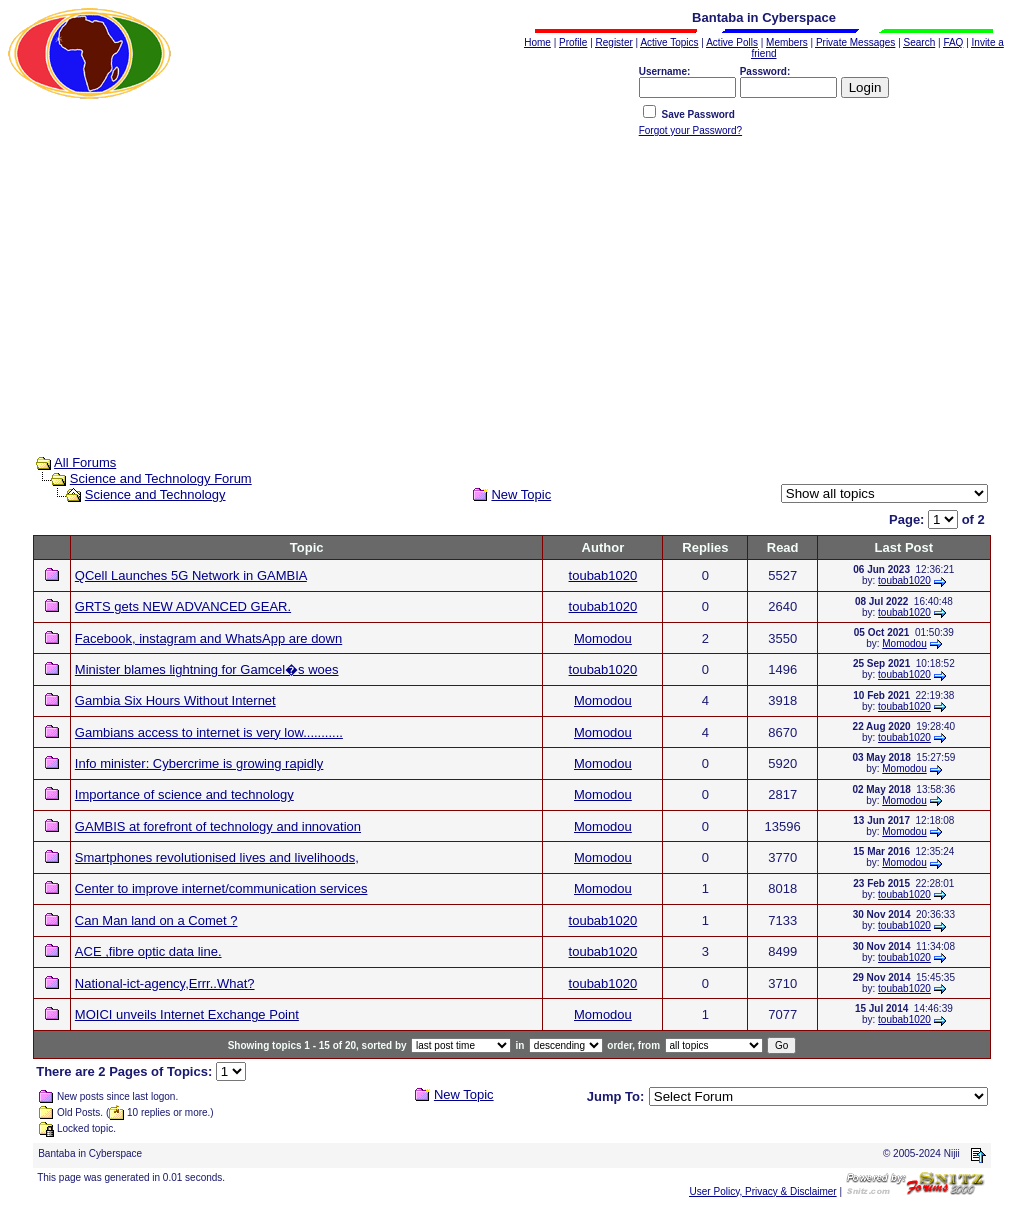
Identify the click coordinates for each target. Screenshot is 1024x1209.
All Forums (85, 462)
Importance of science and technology (184, 794)
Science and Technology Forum (161, 478)
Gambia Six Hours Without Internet (175, 700)
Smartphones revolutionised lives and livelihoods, (217, 857)
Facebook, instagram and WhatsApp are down (208, 638)
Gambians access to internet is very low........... (209, 732)
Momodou (603, 638)
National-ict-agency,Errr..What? (165, 983)
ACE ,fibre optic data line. (148, 951)
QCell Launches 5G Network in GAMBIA (191, 575)
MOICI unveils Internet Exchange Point (187, 1014)
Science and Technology (155, 494)
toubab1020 (603, 575)
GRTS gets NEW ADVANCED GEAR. (183, 606)
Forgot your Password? (690, 130)
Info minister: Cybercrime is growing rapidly (199, 763)
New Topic (521, 494)
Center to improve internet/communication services (221, 888)
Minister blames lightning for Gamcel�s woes (207, 669)
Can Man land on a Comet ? (156, 920)
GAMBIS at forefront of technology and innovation (218, 826)
